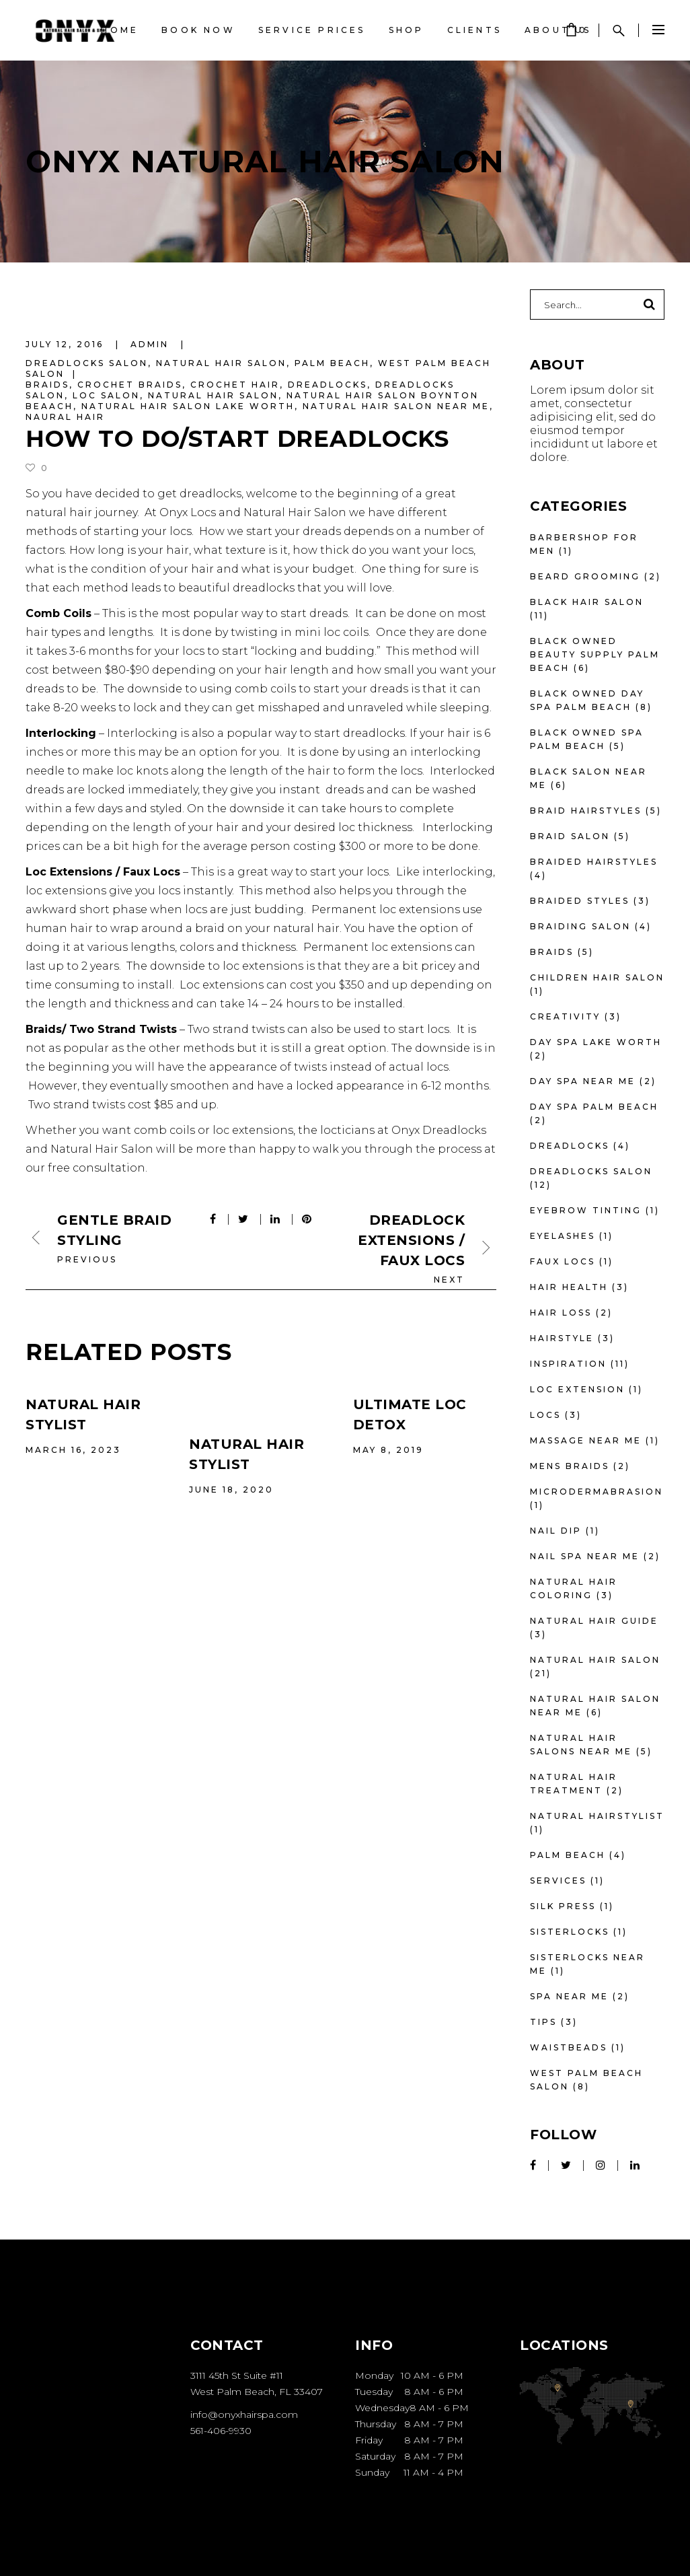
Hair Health (569, 1287)
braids (47, 385)
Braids (552, 952)
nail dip (556, 1531)
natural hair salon (213, 395)
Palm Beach (332, 363)
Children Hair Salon (597, 977)
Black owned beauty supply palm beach (595, 654)
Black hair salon (587, 602)
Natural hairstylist (597, 1816)
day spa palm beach (594, 1107)
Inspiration (568, 1364)
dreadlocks (327, 385)
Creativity (565, 1016)
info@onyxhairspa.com (244, 2414)
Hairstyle (562, 1338)
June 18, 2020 (231, 1489)
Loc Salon (106, 395)
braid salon (570, 836)
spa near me (569, 1996)
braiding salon (580, 926)
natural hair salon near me (396, 406)
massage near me (586, 1440)
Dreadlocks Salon (87, 363)
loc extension (577, 1389)
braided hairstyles (594, 862)
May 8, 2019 (388, 1450)
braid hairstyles (586, 811)
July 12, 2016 (67, 344)
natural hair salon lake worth (188, 406)
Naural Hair (65, 417)
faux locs (562, 1261)
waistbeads (568, 2047)
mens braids (569, 1466)
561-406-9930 (221, 2431)
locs (545, 1415)
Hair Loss (561, 1313)
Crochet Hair (235, 385)
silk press (563, 1906)
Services (558, 1880)
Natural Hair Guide (594, 1621)
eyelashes (562, 1236)
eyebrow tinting (586, 1210)
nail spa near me (585, 1556)
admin (151, 344)
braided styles (579, 901)
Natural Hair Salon (221, 363)
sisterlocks (569, 1932)
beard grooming (585, 576)
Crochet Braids (129, 385)
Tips (543, 2022)
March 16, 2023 (73, 1450)
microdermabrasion (596, 1492)
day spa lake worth (596, 1042)
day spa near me (583, 1081)
